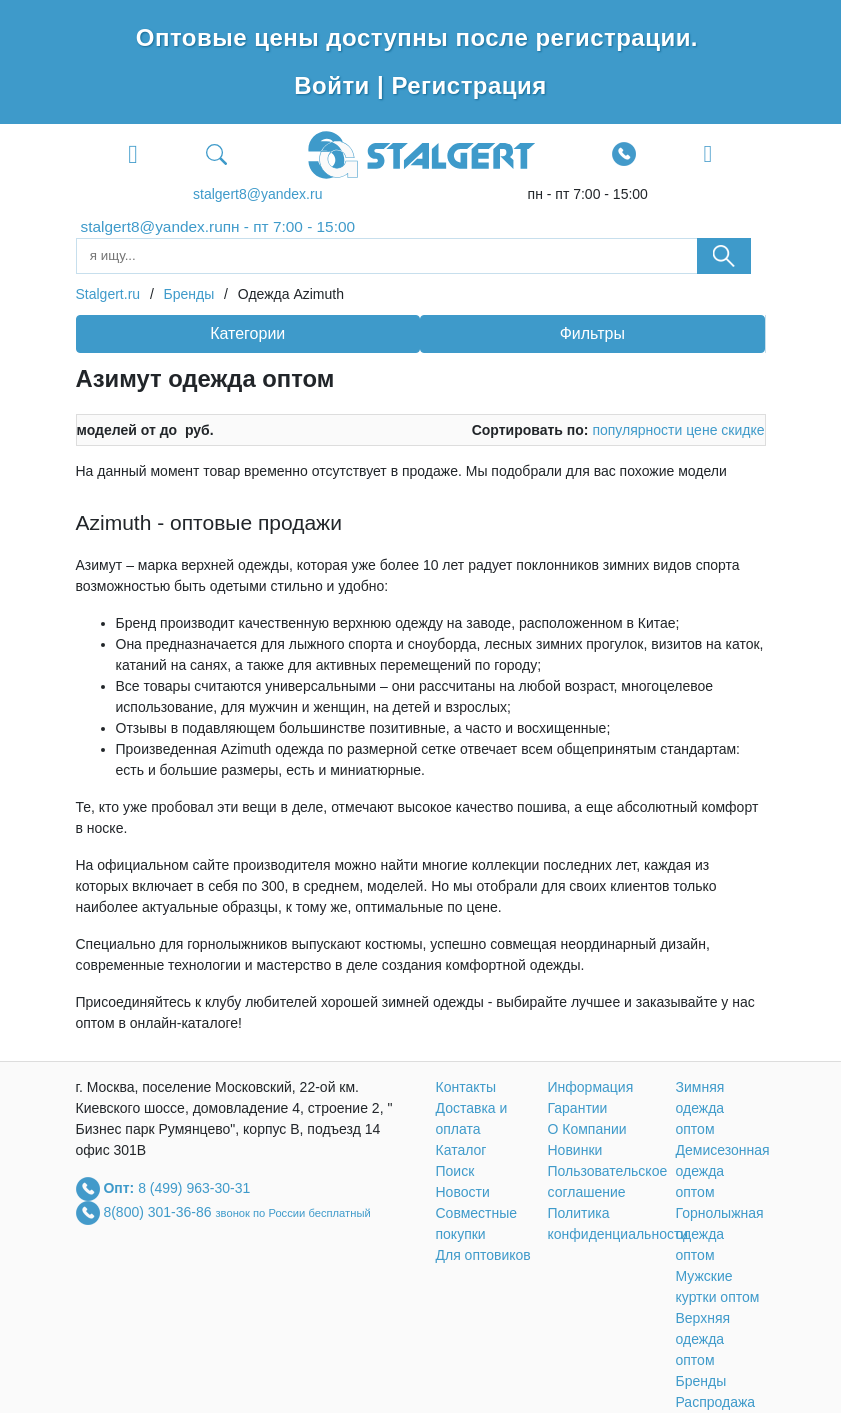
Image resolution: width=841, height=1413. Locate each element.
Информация (591, 1087)
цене (701, 430)
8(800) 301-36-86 (159, 1212)
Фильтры (592, 333)
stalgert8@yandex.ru (257, 194)
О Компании (587, 1129)
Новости (463, 1192)
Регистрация (468, 85)
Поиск (455, 1171)
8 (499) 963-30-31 (194, 1188)
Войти (335, 85)
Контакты (466, 1087)
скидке (742, 430)
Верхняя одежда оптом (703, 1339)
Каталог (461, 1150)
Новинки (575, 1150)
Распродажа (716, 1402)
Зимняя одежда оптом (700, 1108)
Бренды (701, 1381)
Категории (247, 333)
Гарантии (578, 1108)
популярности (637, 430)
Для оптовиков (483, 1255)
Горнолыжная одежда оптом (720, 1234)
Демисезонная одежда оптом (723, 1171)
